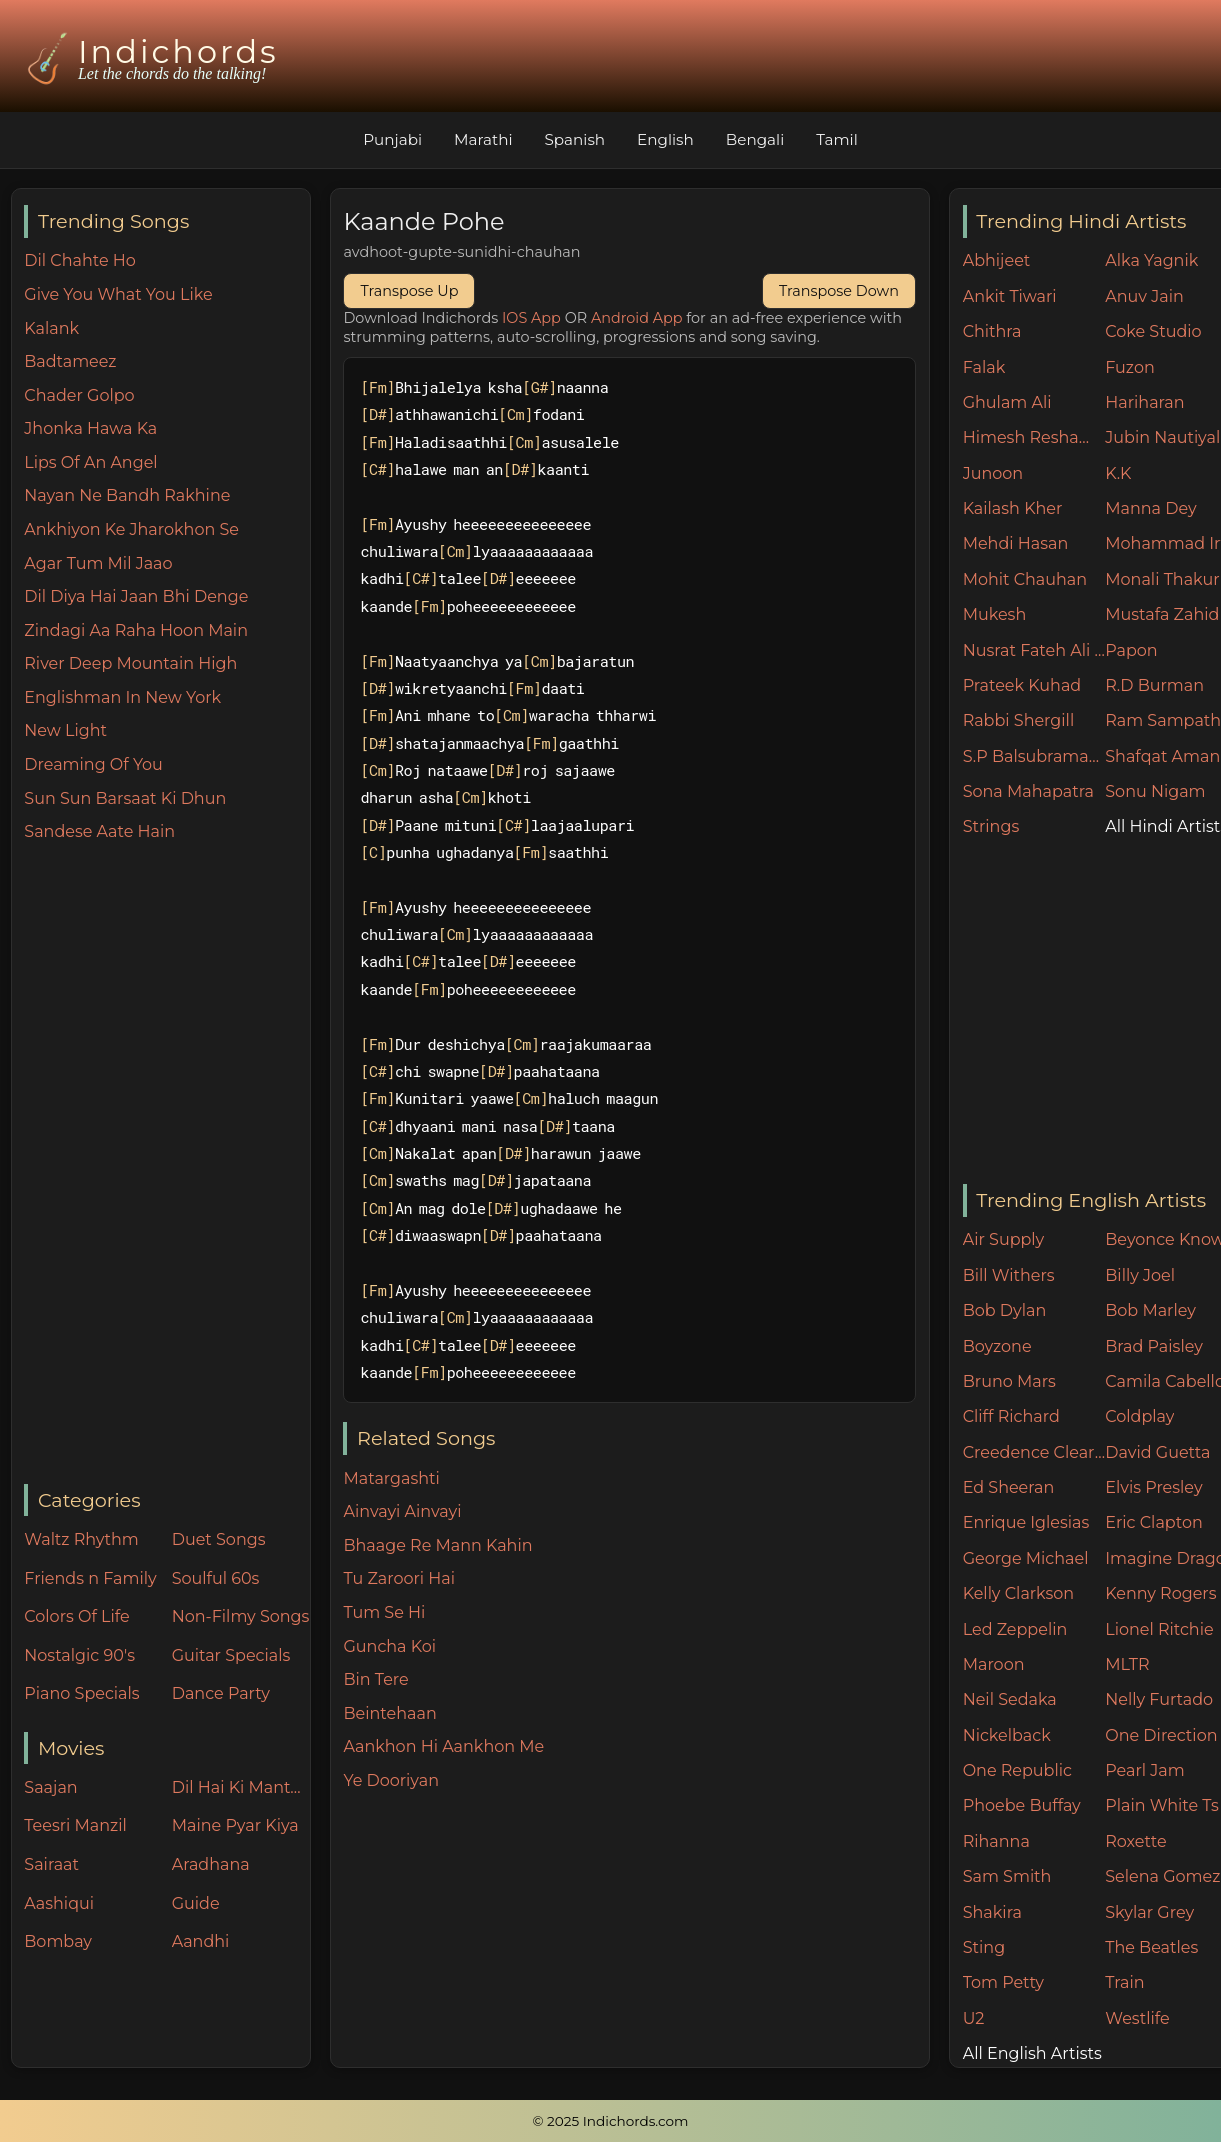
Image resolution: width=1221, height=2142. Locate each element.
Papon (1131, 650)
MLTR (1127, 1664)
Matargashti (391, 1478)
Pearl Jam (1144, 1770)
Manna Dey (1150, 508)
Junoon (993, 473)
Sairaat (51, 1864)
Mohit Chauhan (1025, 579)
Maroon (994, 1664)
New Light (65, 730)
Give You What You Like (118, 294)
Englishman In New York (122, 697)
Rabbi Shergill (1019, 720)
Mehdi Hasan (1016, 543)
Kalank (51, 328)
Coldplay (1139, 1416)
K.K (1118, 473)
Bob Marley (1150, 1310)
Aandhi (201, 1941)
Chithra (992, 331)
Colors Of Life (76, 1616)
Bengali (755, 139)
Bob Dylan (1005, 1310)
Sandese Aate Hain (99, 831)
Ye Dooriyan (390, 1780)
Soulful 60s (216, 1578)
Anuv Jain (1144, 296)
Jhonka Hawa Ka (90, 428)
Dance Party (221, 1693)
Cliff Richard (1011, 1416)
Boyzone (997, 1346)
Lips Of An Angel (90, 462)
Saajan (50, 1787)
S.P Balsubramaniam (1034, 756)
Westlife (1137, 2018)
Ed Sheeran (1009, 1487)
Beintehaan (389, 1713)
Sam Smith (1007, 1876)
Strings (991, 826)
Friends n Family (90, 1578)
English (665, 139)
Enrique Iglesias (1026, 1522)
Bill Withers (1009, 1275)
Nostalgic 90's (79, 1655)
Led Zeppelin (1015, 1629)
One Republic (1017, 1770)
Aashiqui (59, 1903)
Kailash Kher (1013, 508)
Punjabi (392, 139)
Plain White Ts (1161, 1805)
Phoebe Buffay (1022, 1805)
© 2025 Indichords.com (611, 2121)
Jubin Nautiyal (1162, 437)
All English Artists (1032, 2053)
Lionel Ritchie (1159, 1629)
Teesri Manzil (75, 1825)
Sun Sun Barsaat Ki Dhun (125, 798)
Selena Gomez (1162, 1876)
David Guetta (1157, 1452)
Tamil (837, 139)
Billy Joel (1140, 1275)
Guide (196, 1903)
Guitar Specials (231, 1655)
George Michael (1026, 1558)
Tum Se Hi (384, 1612)
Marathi (483, 139)
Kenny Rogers (1160, 1593)
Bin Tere (375, 1679)
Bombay (58, 1941)
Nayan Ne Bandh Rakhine (127, 495)
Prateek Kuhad (1022, 685)
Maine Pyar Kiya (235, 1825)
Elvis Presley (1153, 1487)
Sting (984, 1947)
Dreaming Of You (93, 764)
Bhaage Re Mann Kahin (437, 1545)
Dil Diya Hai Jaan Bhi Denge (136, 596)
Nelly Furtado (1159, 1699)
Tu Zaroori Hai (399, 1578)
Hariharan (1144, 402)
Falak (984, 367)
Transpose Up (409, 291)
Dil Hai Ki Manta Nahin (241, 1787)
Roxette (1135, 1841)
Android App (637, 318)
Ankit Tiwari (1010, 296)
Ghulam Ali (1007, 402)
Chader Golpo (79, 395)
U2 (974, 2018)
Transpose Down (839, 291)
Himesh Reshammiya (1034, 437)
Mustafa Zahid (1162, 614)
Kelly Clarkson (1018, 1593)
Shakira (992, 1912)
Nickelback (1007, 1735)
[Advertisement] (166, 1165)
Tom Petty (1003, 1982)
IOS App (531, 318)
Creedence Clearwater (1034, 1452)
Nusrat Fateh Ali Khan (1034, 650)
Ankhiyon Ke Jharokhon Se (131, 529)
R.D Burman (1154, 685)
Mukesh (995, 614)
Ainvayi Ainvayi (402, 1511)
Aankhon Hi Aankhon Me (443, 1746)
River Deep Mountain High (130, 663)
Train (1124, 1982)
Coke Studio (1153, 331)
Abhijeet (997, 260)
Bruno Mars (1009, 1381)
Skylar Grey (1149, 1912)
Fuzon (1129, 367)
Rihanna (996, 1841)
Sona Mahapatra (1028, 791)
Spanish (575, 139)
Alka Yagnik (1151, 260)
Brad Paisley (1154, 1346)
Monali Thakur (1162, 579)
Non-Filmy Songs (241, 1616)
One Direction (1161, 1735)
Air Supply (1004, 1239)
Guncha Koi (389, 1646)
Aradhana (211, 1864)
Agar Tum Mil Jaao (98, 563)
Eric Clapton (1153, 1522)
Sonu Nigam (1155, 791)
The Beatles (1151, 1947)
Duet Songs (219, 1539)
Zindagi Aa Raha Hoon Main (136, 630)
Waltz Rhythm (81, 1539)
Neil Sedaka (1010, 1699)
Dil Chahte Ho (80, 260)
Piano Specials (81, 1693)
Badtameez (70, 361)
